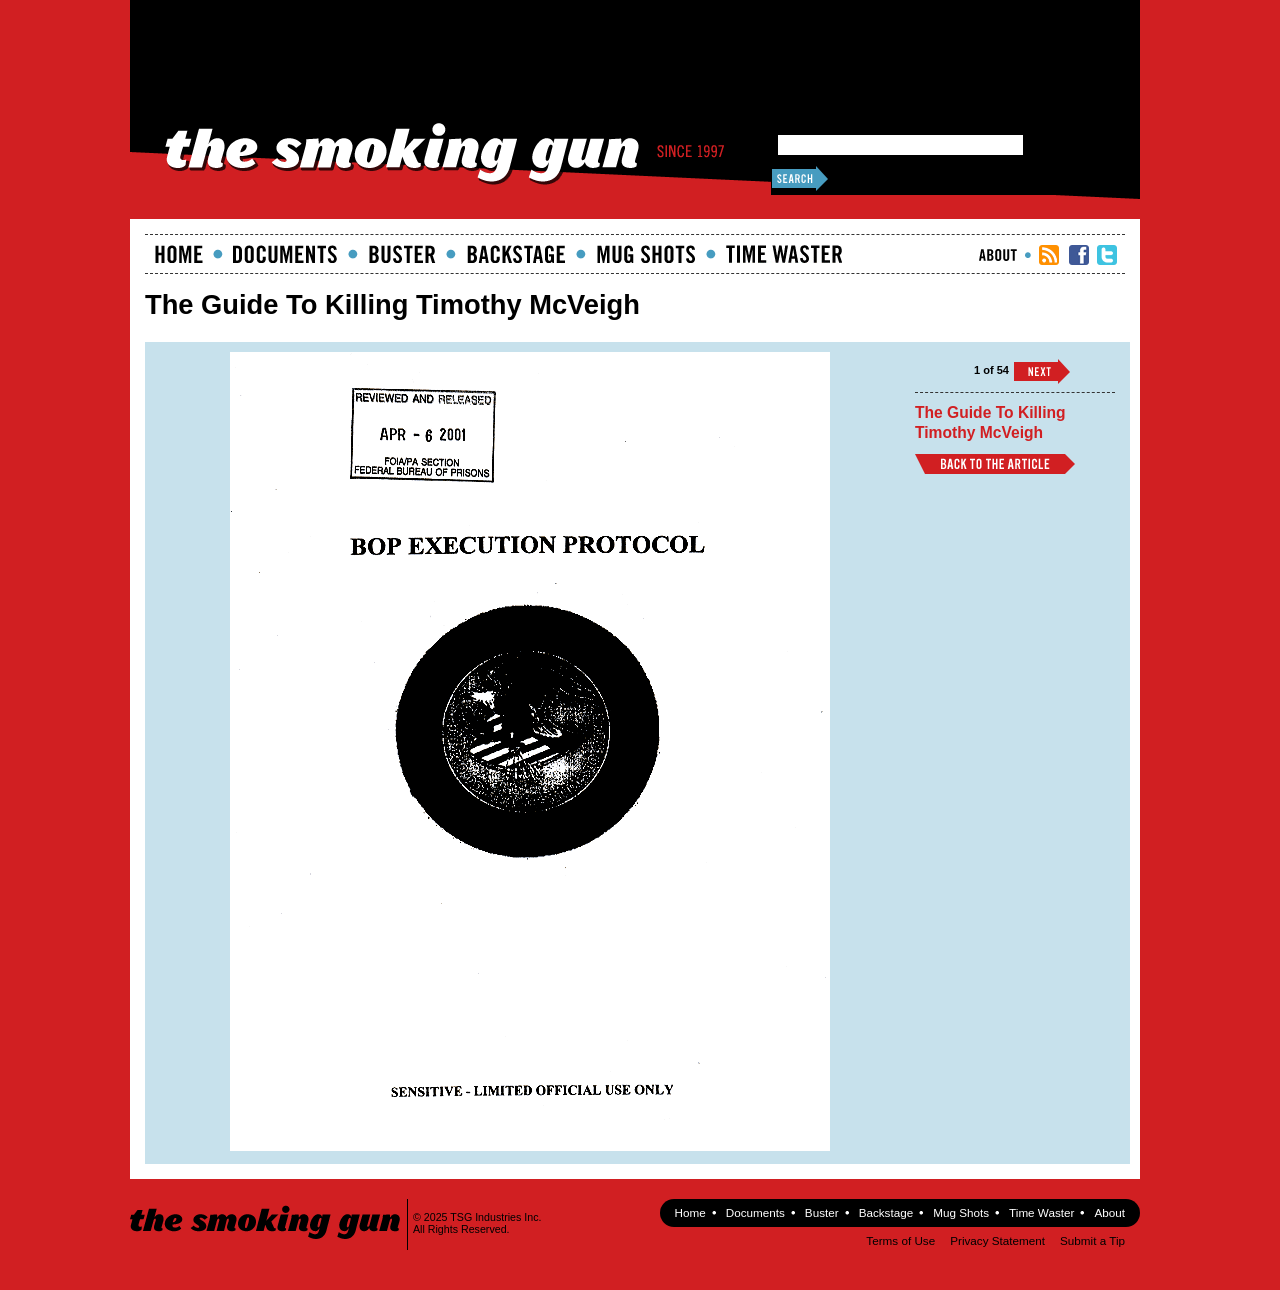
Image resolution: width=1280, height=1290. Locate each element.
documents (285, 254)
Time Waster (784, 254)
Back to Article (995, 464)
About (998, 255)
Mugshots (646, 254)
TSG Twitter (1107, 255)
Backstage (516, 254)
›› (1042, 371)
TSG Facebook (1079, 255)
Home (179, 254)
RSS (1049, 255)
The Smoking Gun (266, 1204)
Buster (402, 254)
